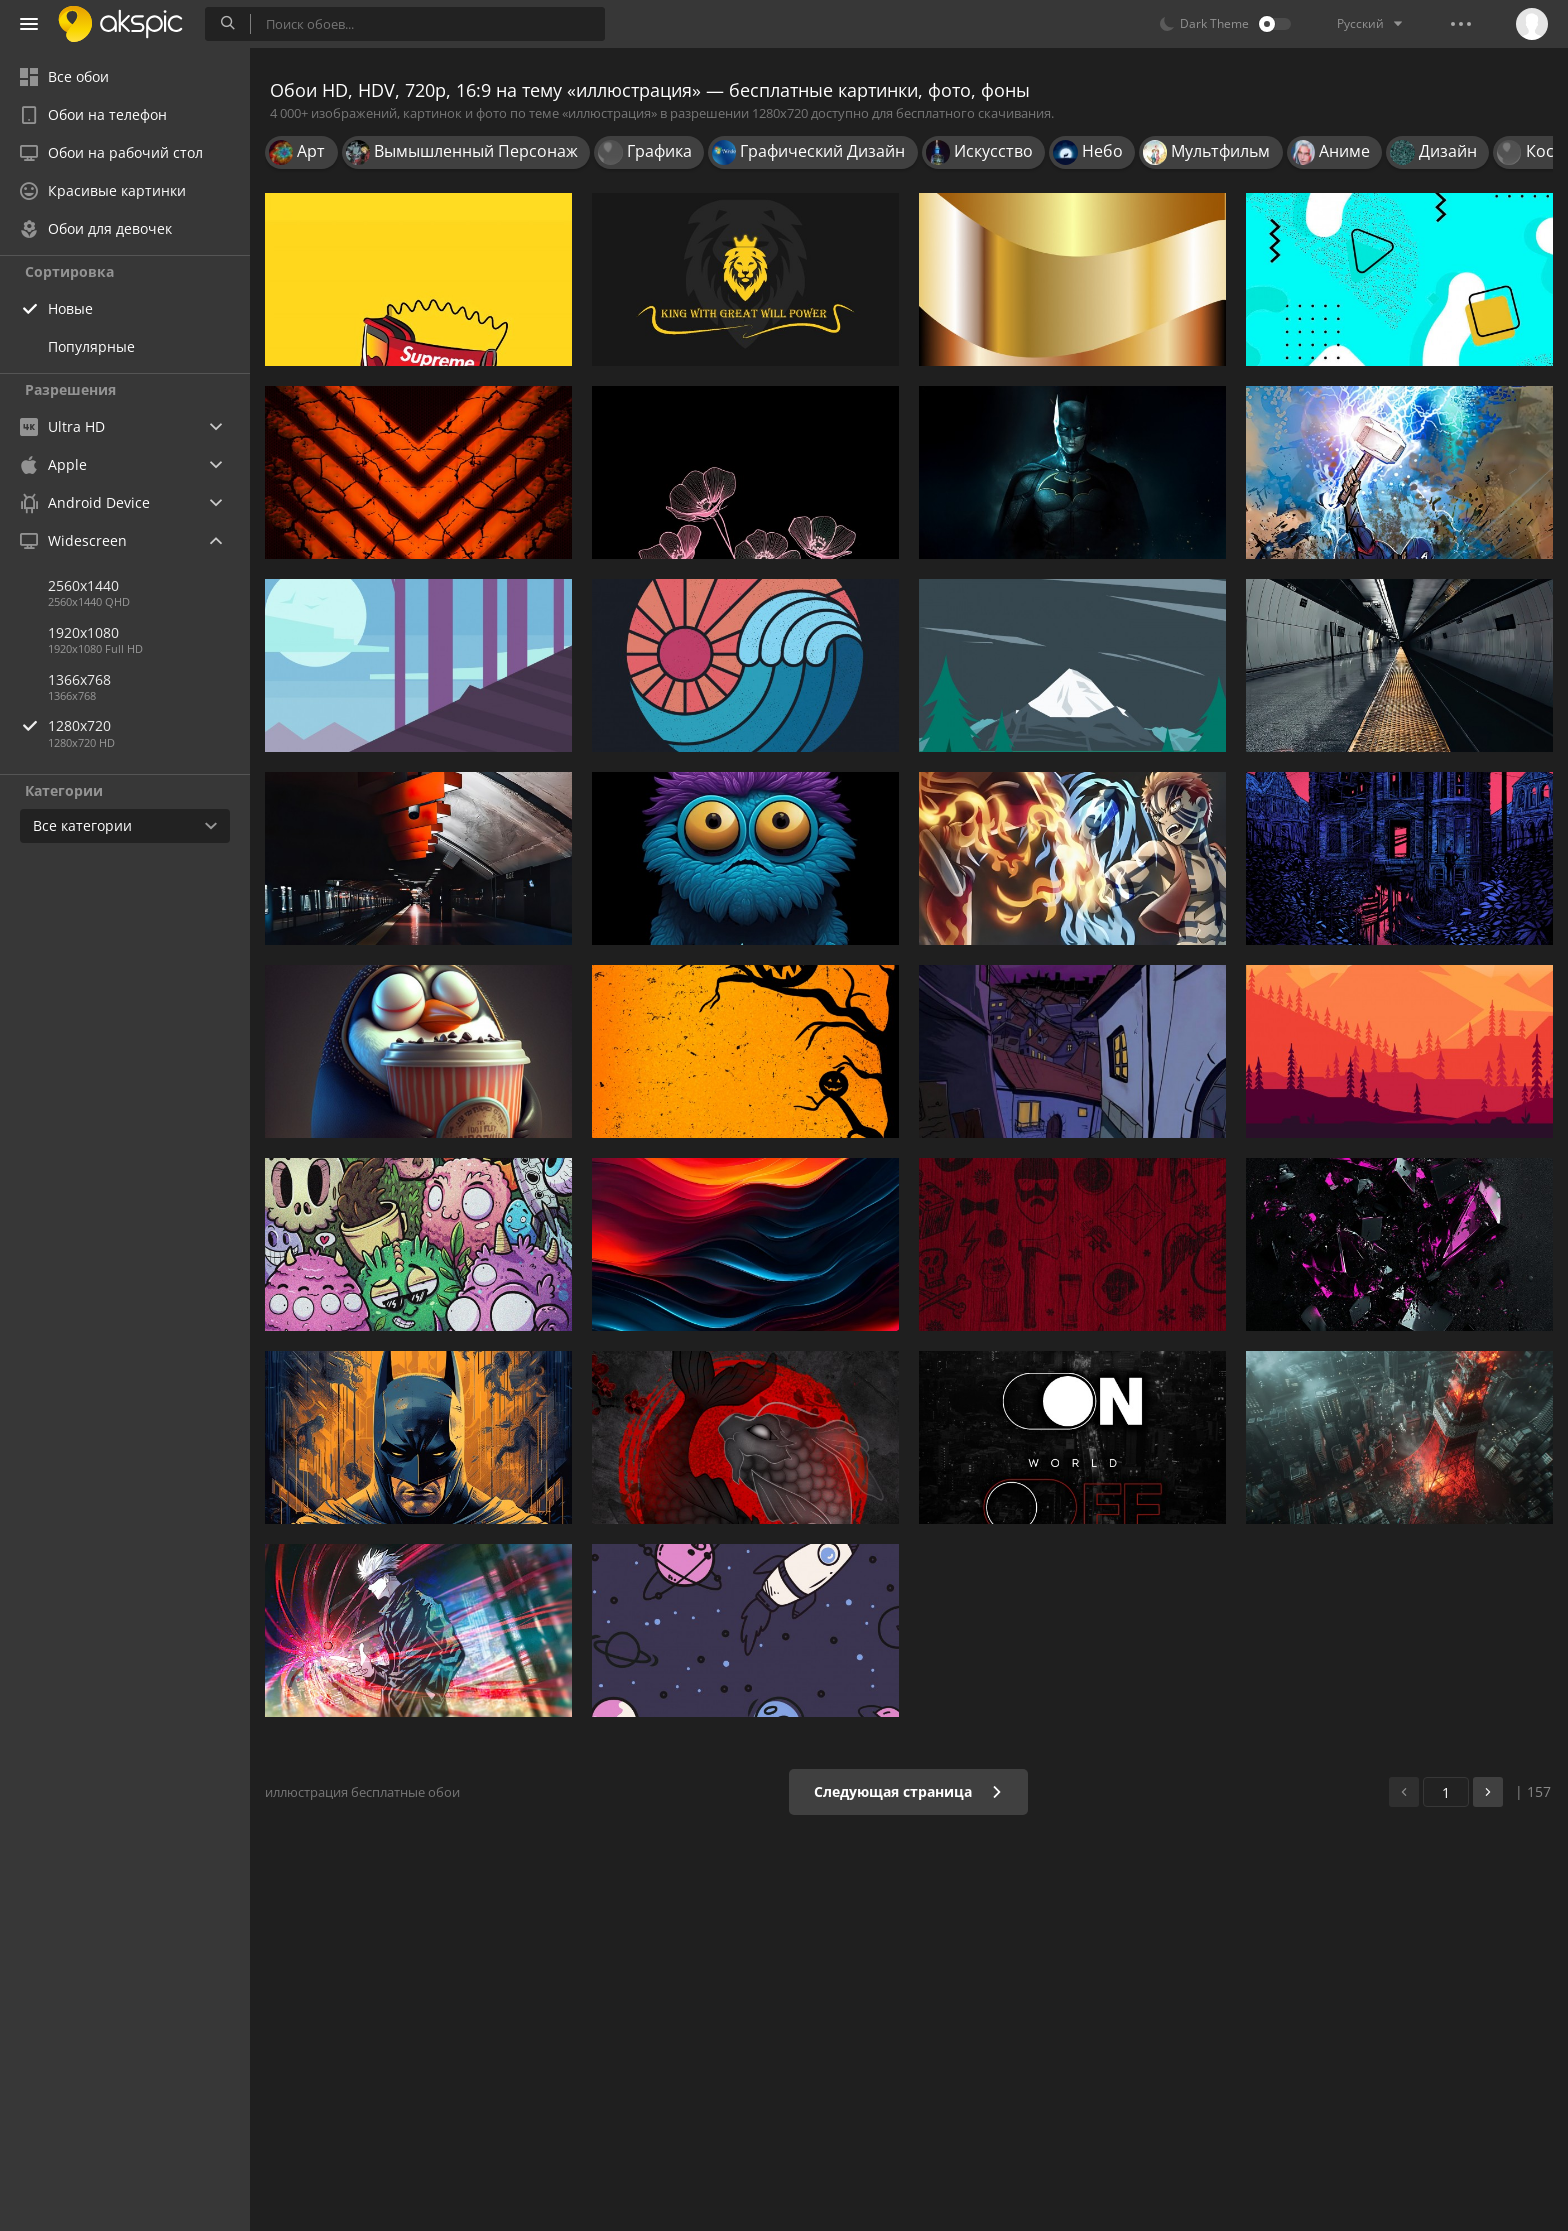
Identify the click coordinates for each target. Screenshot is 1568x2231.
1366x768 (79, 679)
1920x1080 (83, 632)
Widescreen (73, 540)
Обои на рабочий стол (111, 152)
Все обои (64, 76)
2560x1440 (83, 585)
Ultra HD (62, 426)
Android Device (85, 503)
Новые (70, 308)
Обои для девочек (96, 228)
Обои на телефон (93, 114)
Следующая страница (908, 1791)
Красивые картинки (103, 190)
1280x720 (149, 725)
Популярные (91, 346)
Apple (53, 464)
